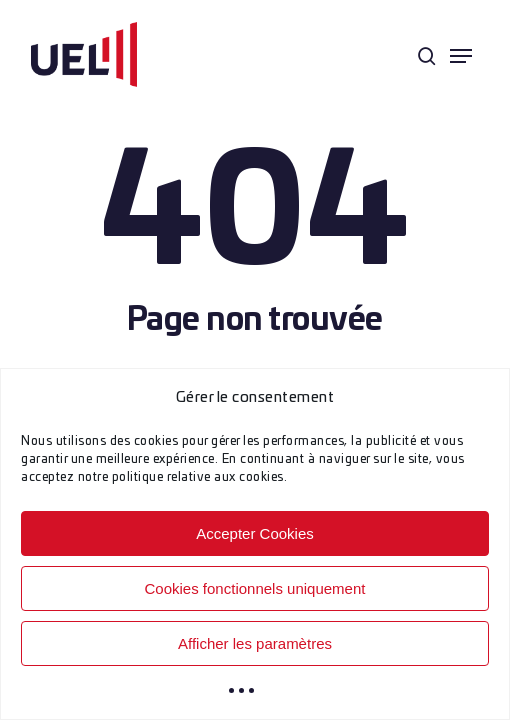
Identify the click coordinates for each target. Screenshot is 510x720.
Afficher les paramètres (255, 643)
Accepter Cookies (255, 533)
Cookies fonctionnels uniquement (255, 588)
